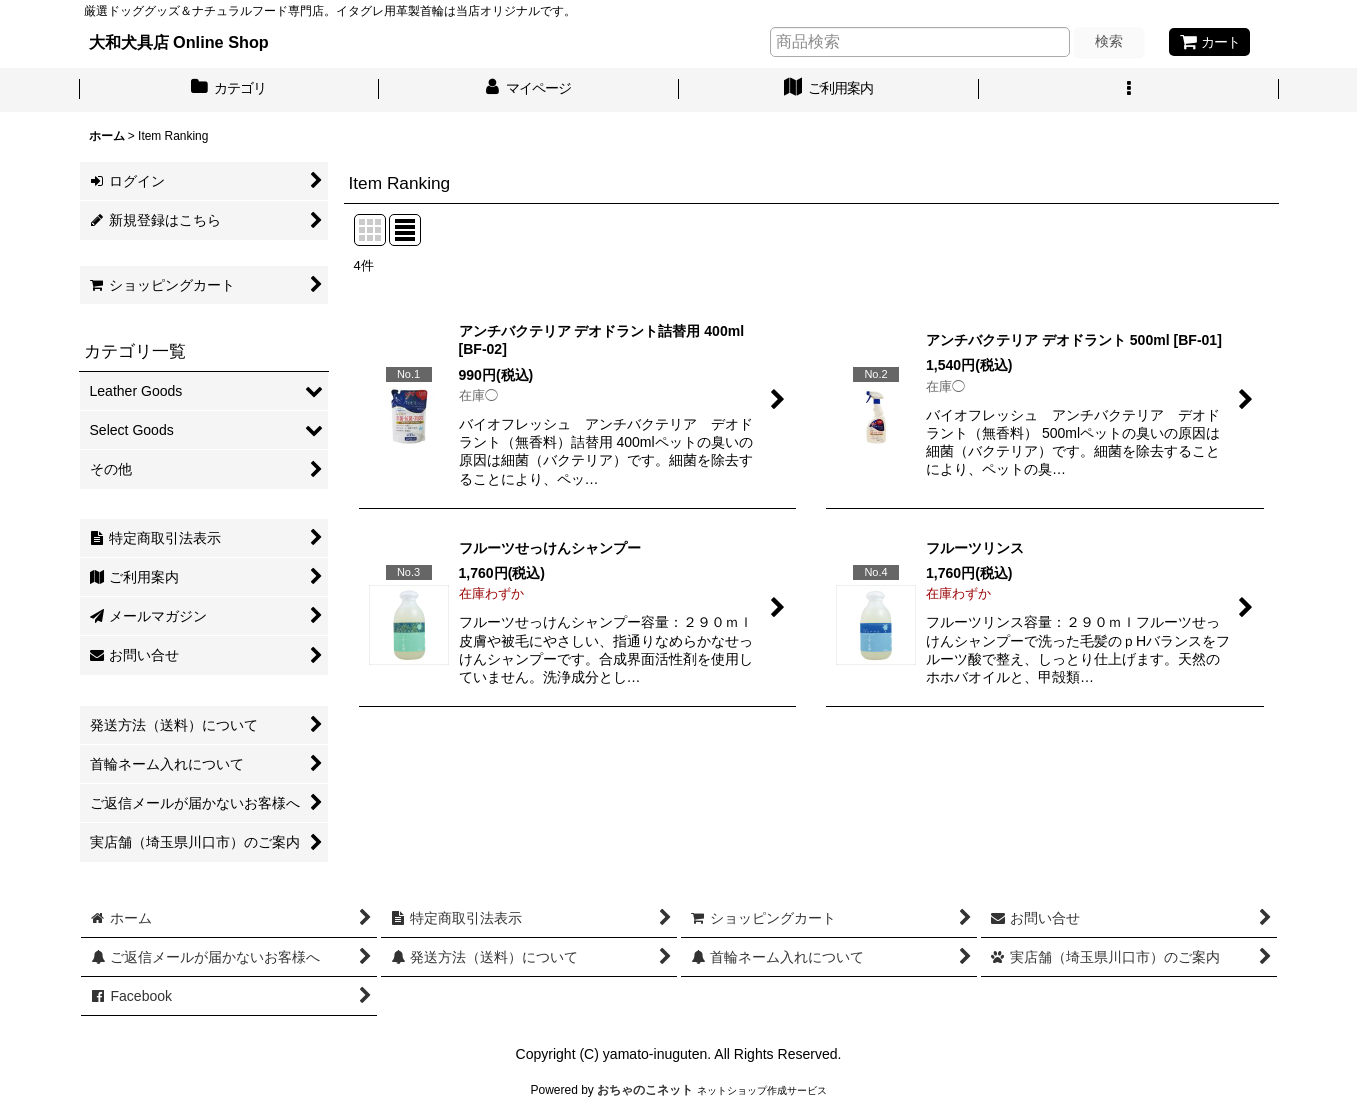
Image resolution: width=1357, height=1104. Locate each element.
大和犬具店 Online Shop (179, 42)
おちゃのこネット (645, 1090)
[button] (1129, 90)
